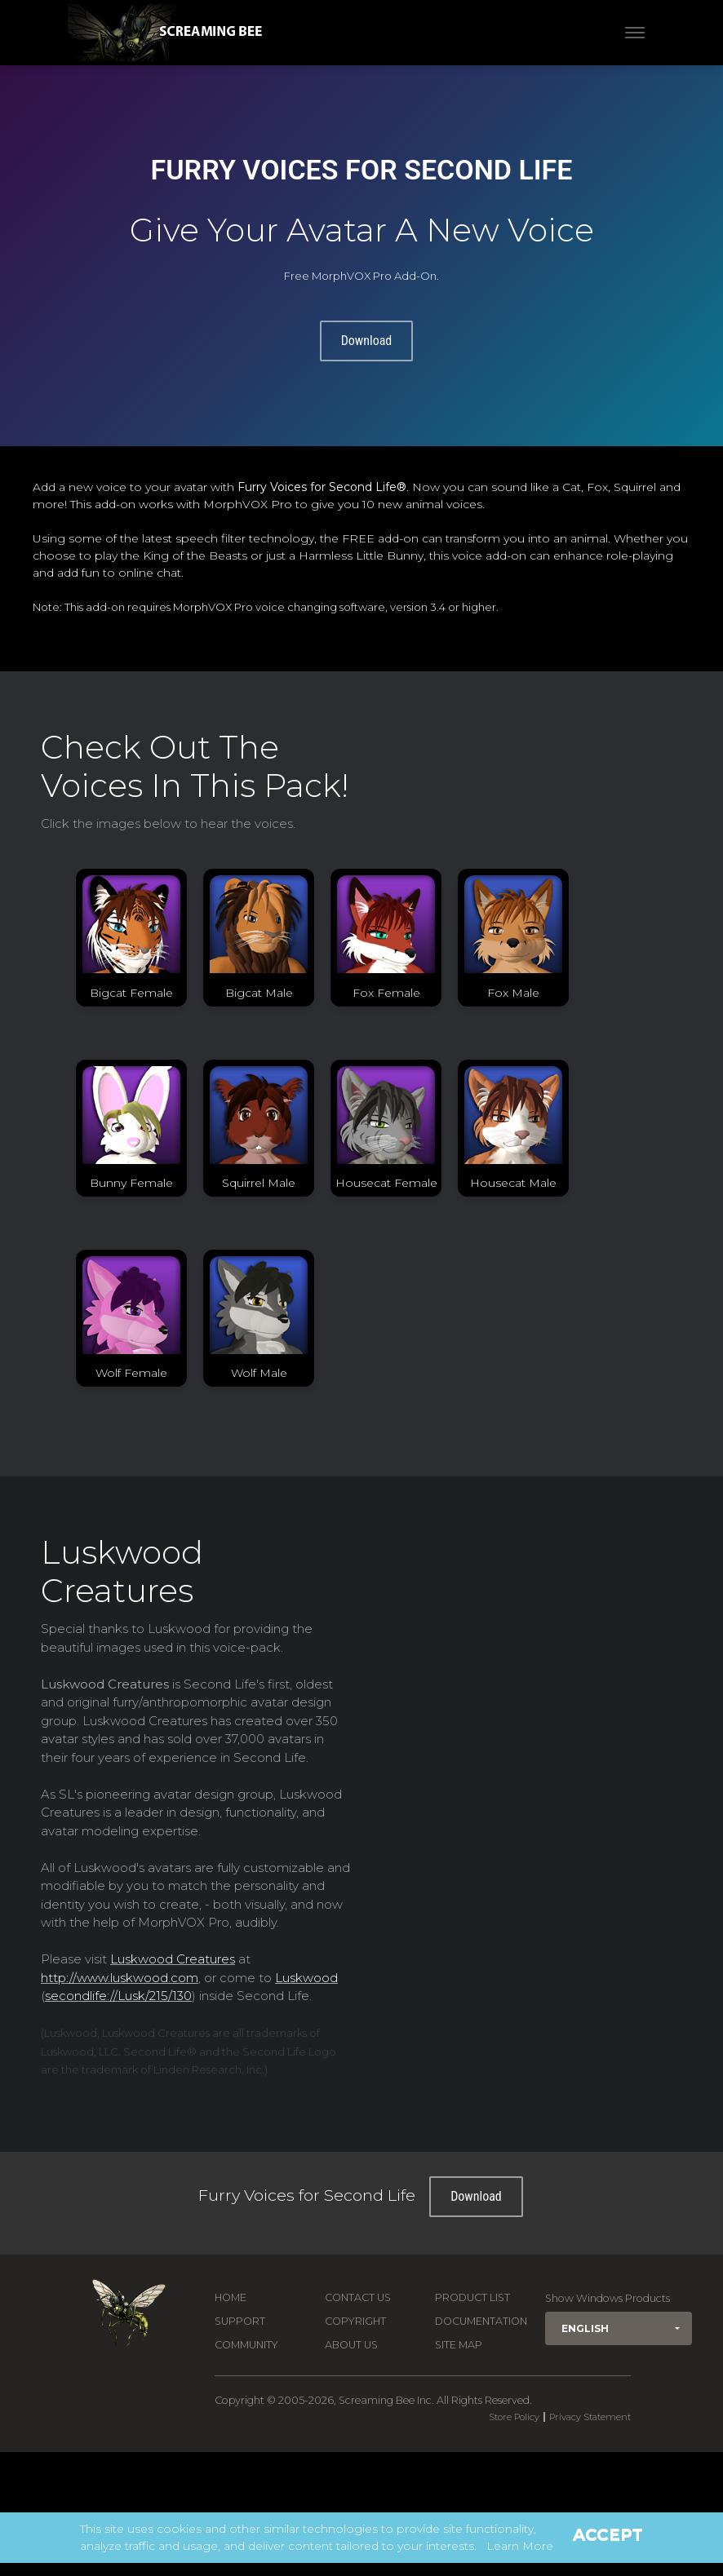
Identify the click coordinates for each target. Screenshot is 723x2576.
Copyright (355, 2321)
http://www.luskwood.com (119, 1977)
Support (240, 2321)
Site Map (458, 2345)
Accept (608, 2534)
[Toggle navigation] (634, 32)
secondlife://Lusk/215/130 (118, 1995)
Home (230, 2297)
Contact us (358, 2297)
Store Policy (514, 2417)
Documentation (481, 2321)
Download (367, 340)
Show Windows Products (607, 2298)
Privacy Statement (590, 2417)
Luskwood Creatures (172, 1959)
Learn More (519, 2545)
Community (246, 2345)
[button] (618, 2328)
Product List (472, 2297)
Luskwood (306, 1977)
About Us (351, 2345)
